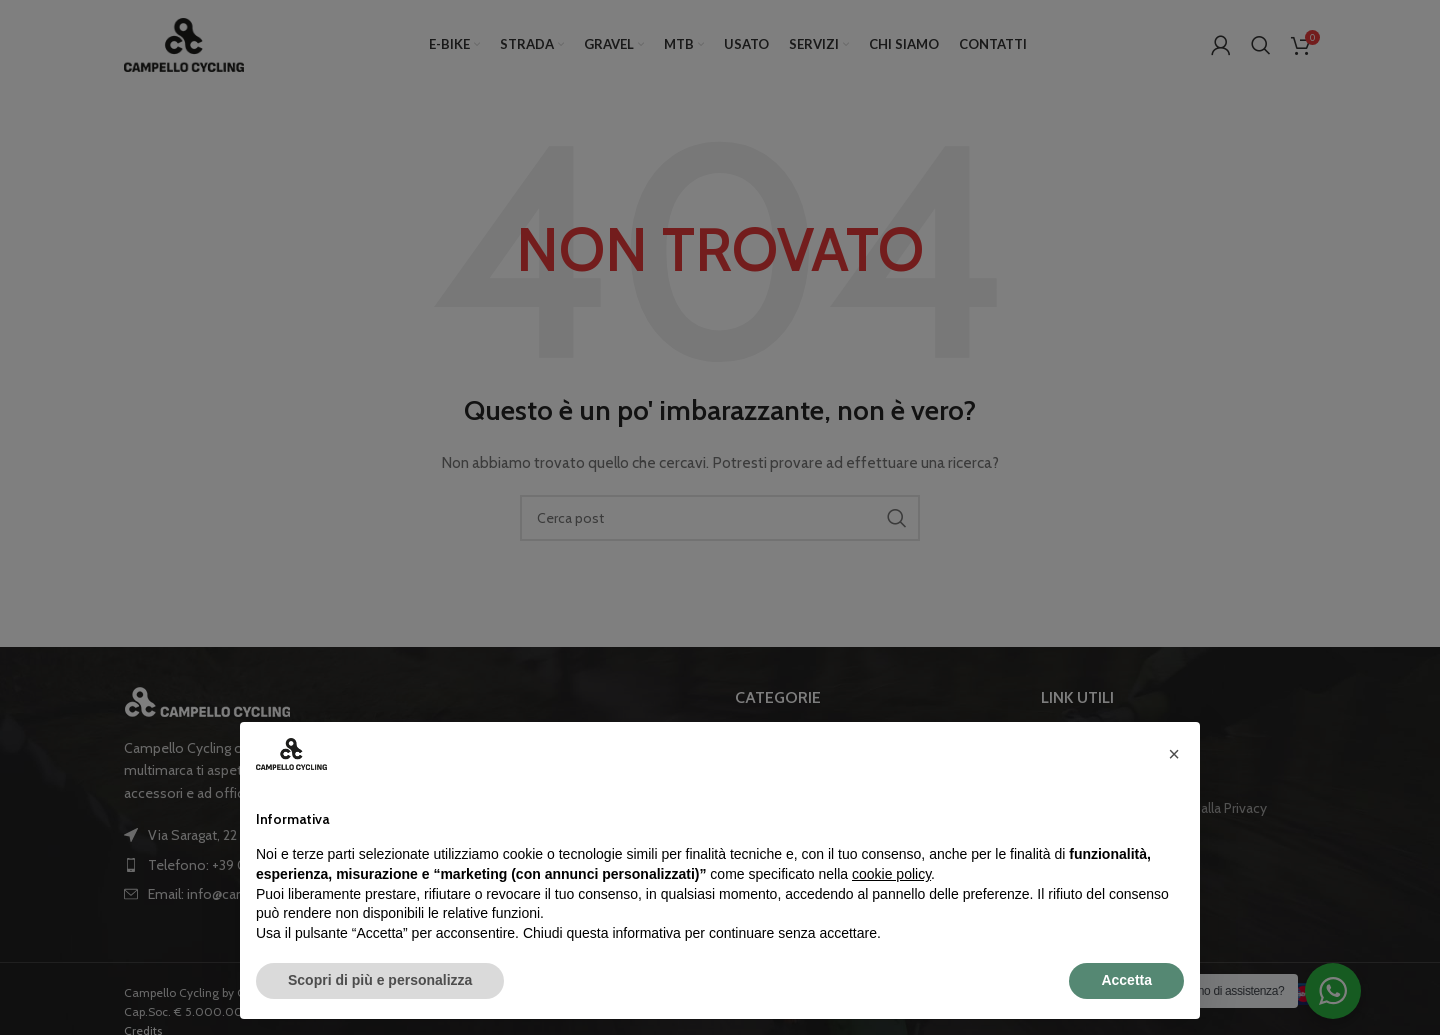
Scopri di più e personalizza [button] (380, 980)
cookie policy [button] (891, 874)
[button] (1174, 754)
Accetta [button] (1126, 980)
